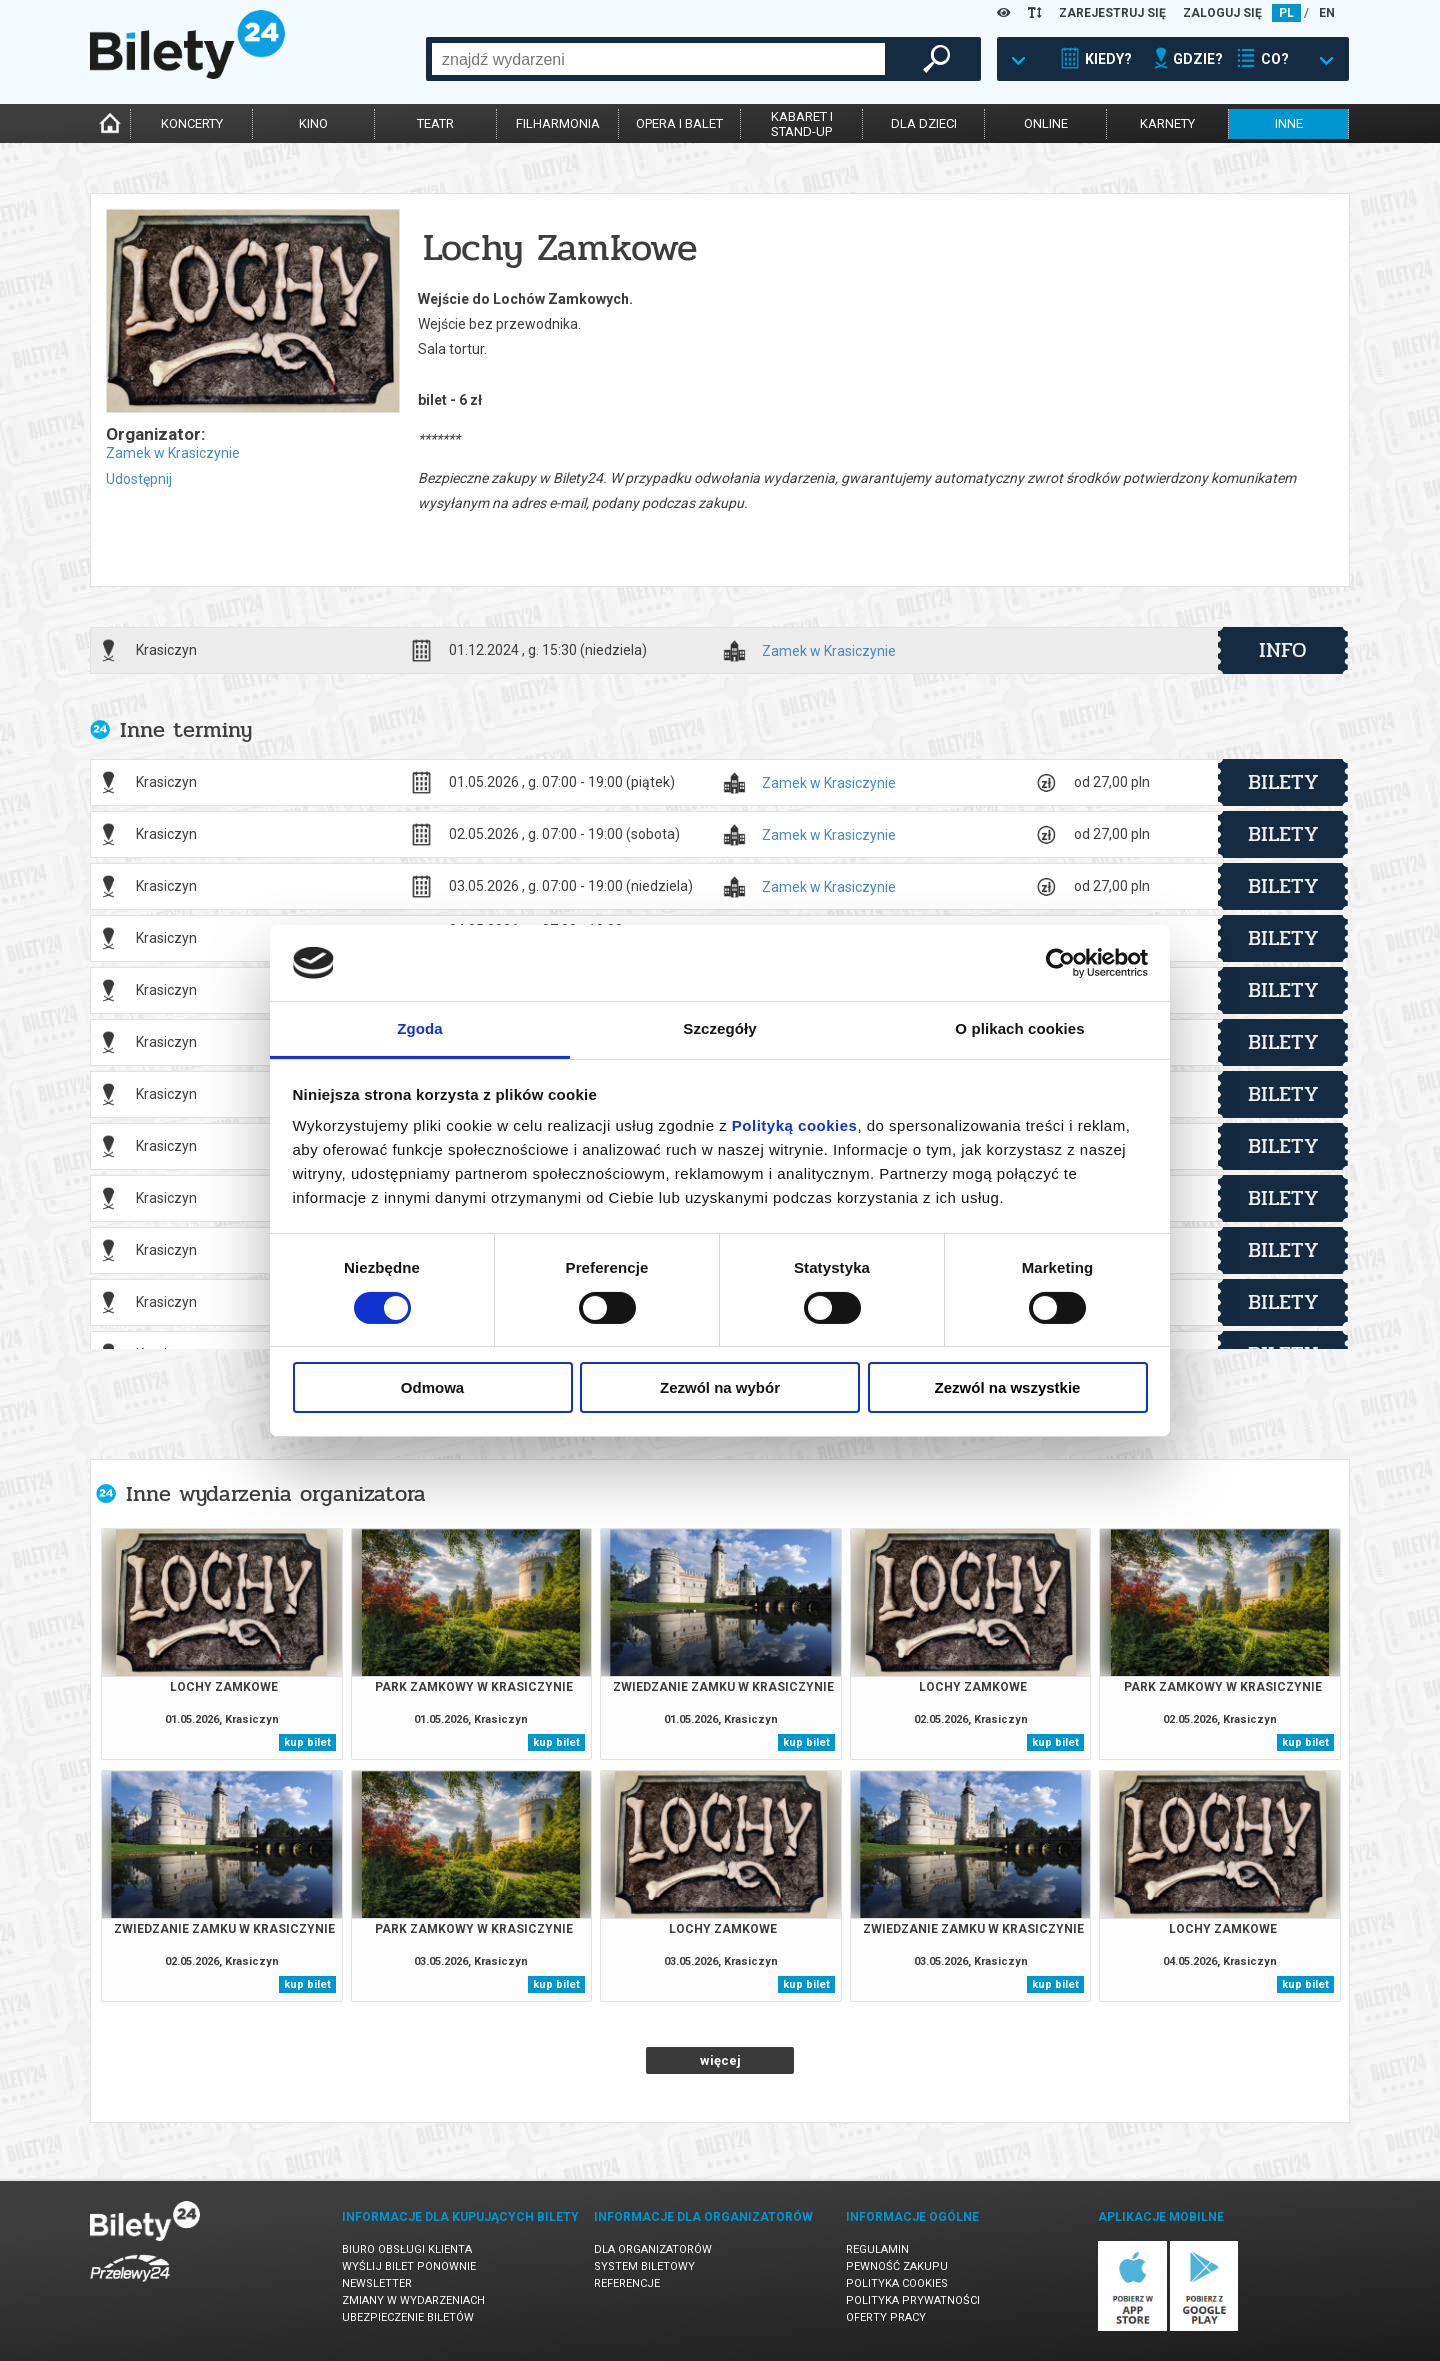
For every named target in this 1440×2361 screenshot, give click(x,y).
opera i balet (679, 123)
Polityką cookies (795, 1125)
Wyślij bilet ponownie (409, 2266)
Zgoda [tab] (420, 1028)
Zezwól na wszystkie (1008, 1387)
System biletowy (644, 2266)
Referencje (627, 2283)
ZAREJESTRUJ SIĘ (1112, 13)
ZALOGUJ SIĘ (1222, 13)
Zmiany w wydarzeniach (413, 2300)
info (1283, 650)
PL (1286, 13)
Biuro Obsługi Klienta (407, 2249)
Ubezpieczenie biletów (408, 2317)
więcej (720, 2060)
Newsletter (377, 2283)
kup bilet (307, 1742)
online (1046, 123)
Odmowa (432, 1387)
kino (313, 123)
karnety (1167, 123)
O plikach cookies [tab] (1019, 1028)
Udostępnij (139, 479)
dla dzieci (924, 123)
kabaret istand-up (802, 124)
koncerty (192, 123)
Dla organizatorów (653, 2249)
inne (1289, 123)
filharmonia (558, 123)
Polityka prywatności (913, 2300)
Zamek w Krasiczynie (173, 453)
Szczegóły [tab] (719, 1028)
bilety (1283, 782)
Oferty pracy (886, 2317)
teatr (435, 123)
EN (1327, 13)
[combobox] (658, 59)
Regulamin (877, 2249)
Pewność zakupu (897, 2266)
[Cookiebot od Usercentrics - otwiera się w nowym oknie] (1060, 963)
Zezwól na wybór (720, 1387)
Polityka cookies (897, 2283)
